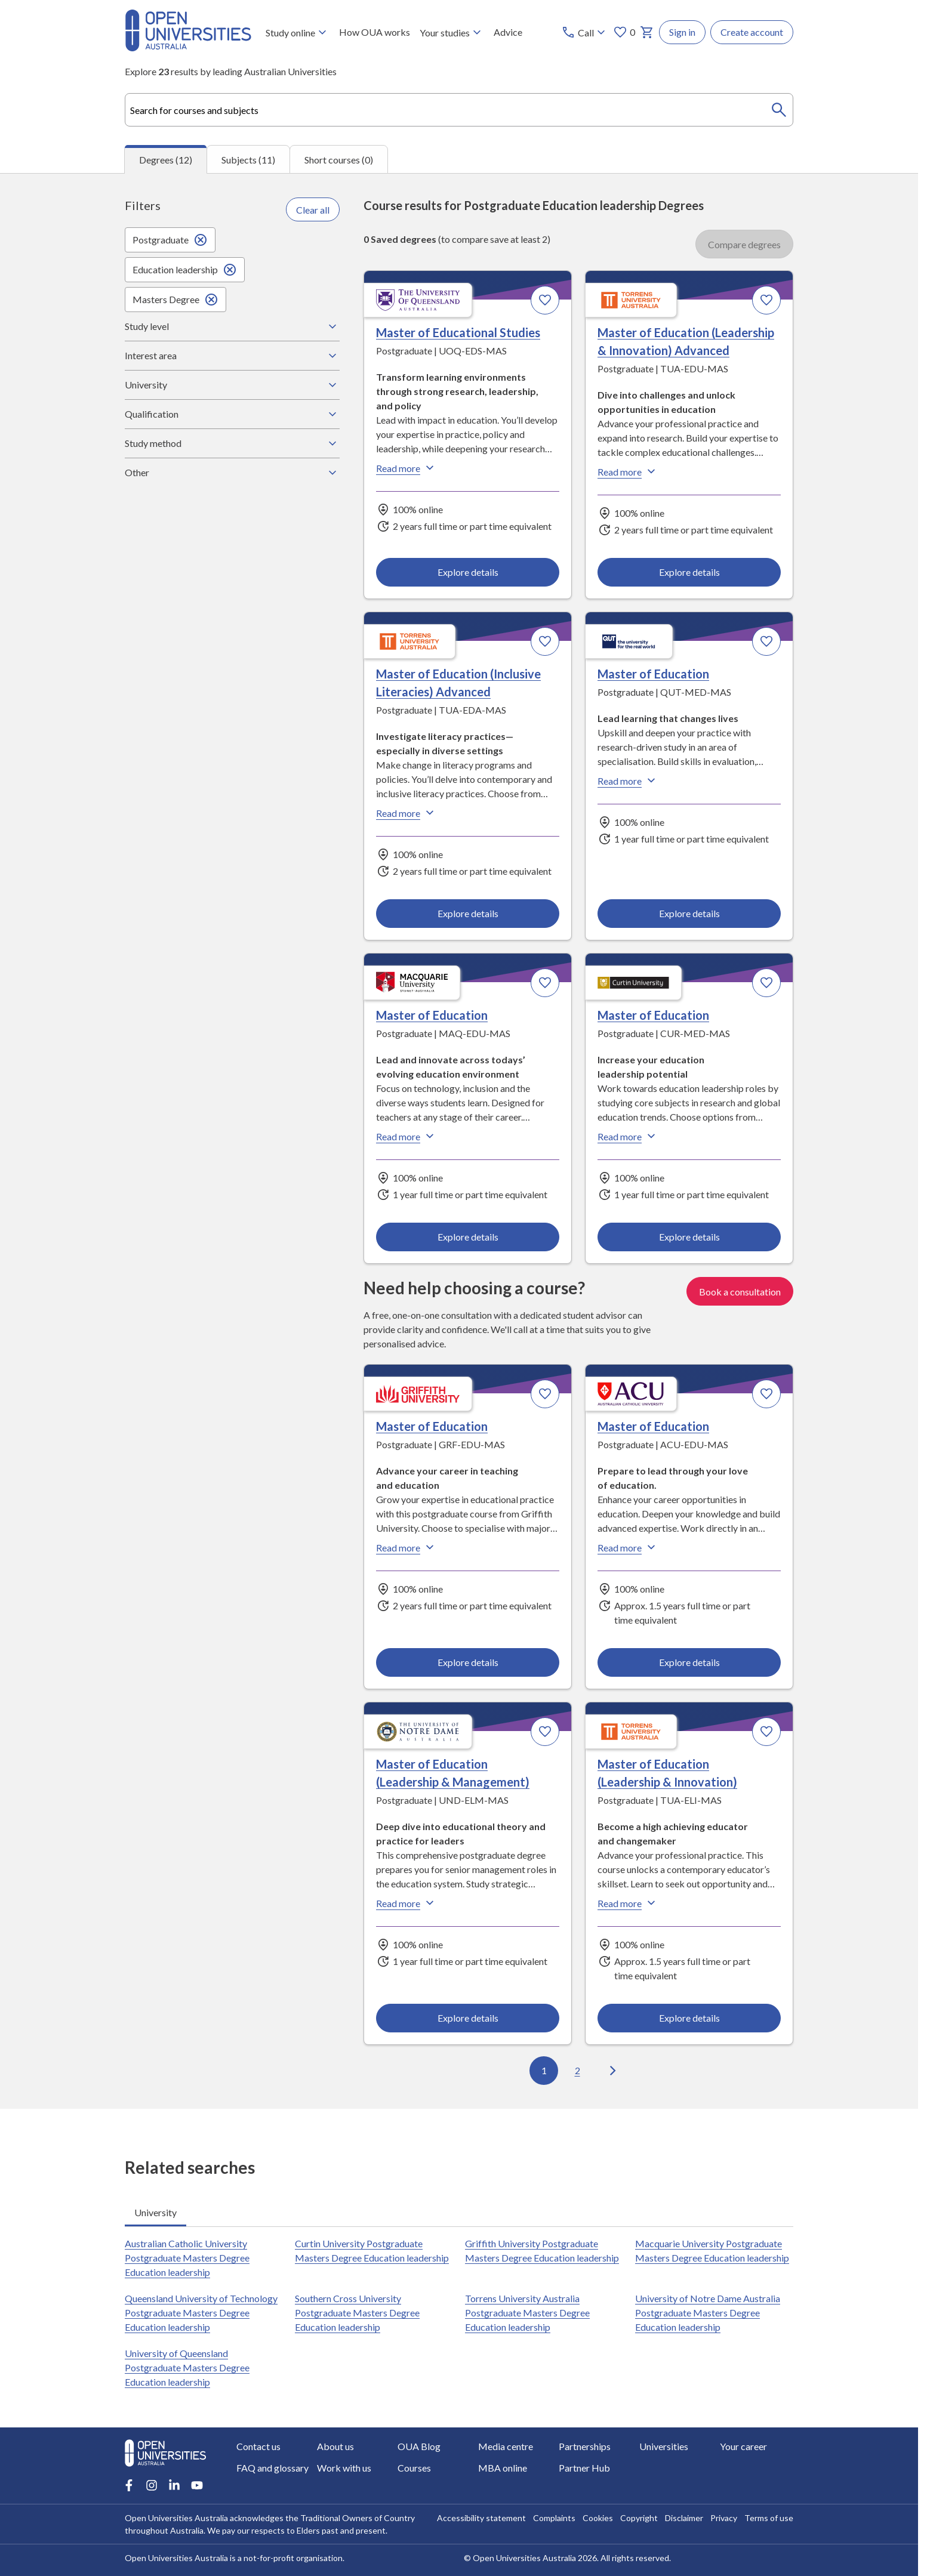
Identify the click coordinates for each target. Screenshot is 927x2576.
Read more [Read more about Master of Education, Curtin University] (628, 1137)
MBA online (502, 2467)
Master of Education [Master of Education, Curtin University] (653, 1015)
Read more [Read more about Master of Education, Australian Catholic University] (628, 1547)
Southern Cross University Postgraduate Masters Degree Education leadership (357, 2313)
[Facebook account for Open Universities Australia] (129, 2485)
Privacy (723, 2518)
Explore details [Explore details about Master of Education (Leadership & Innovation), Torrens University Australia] (688, 2017)
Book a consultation (740, 1291)
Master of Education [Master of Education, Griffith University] (432, 1426)
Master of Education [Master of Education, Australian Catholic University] (653, 1426)
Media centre (505, 2446)
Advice (508, 32)
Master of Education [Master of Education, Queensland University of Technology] (653, 674)
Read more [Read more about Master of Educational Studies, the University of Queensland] (406, 468)
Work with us (344, 2467)
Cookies (598, 2518)
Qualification (232, 414)
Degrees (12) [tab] (165, 159)
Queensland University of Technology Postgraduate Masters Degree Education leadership (201, 2313)
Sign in (682, 32)
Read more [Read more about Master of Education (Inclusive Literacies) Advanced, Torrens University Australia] (406, 813)
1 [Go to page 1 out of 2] (544, 2071)
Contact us (258, 2446)
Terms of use (768, 2518)
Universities (663, 2446)
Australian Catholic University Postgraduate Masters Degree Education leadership (187, 2258)
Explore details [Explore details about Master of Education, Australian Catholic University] (688, 1661)
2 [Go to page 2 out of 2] (577, 2071)
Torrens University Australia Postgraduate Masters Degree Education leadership (527, 2313)
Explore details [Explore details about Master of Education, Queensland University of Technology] (688, 913)
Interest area (232, 355)
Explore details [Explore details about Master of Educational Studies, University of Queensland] (468, 572)
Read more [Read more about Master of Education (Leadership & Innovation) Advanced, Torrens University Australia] (628, 472)
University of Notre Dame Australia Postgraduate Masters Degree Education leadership (707, 2313)
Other (232, 472)
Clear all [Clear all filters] (312, 209)
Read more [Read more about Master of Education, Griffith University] (406, 1547)
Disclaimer (684, 2518)
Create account (751, 32)
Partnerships (585, 2446)
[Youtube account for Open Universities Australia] (197, 2485)
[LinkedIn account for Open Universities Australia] (174, 2485)
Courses (414, 2467)
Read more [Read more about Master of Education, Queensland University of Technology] (628, 781)
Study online (297, 32)
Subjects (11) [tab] (248, 159)
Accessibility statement (481, 2518)
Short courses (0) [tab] (338, 159)
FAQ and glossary (272, 2467)
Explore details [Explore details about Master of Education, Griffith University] (468, 1661)
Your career (743, 2446)
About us (335, 2446)
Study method (232, 443)
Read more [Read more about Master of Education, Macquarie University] (406, 1137)
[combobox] (459, 110)
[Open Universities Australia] (188, 47)
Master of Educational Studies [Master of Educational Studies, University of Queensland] (458, 333)
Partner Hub (584, 2467)
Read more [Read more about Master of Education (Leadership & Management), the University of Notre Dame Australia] (406, 1903)
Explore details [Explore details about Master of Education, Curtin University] (688, 1236)
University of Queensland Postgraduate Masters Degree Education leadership (187, 2367)
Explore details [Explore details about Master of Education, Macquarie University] (468, 1236)
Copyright (639, 2518)
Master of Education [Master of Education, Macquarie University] (432, 1015)
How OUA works (374, 32)
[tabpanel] (459, 1141)
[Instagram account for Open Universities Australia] (151, 2485)
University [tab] (155, 2212)
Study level (232, 326)
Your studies (452, 32)
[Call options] (584, 32)
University (232, 385)
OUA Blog (419, 2446)
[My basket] (647, 32)
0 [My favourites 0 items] (624, 32)
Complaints (554, 2518)
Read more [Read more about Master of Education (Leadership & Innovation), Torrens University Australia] (628, 1903)
